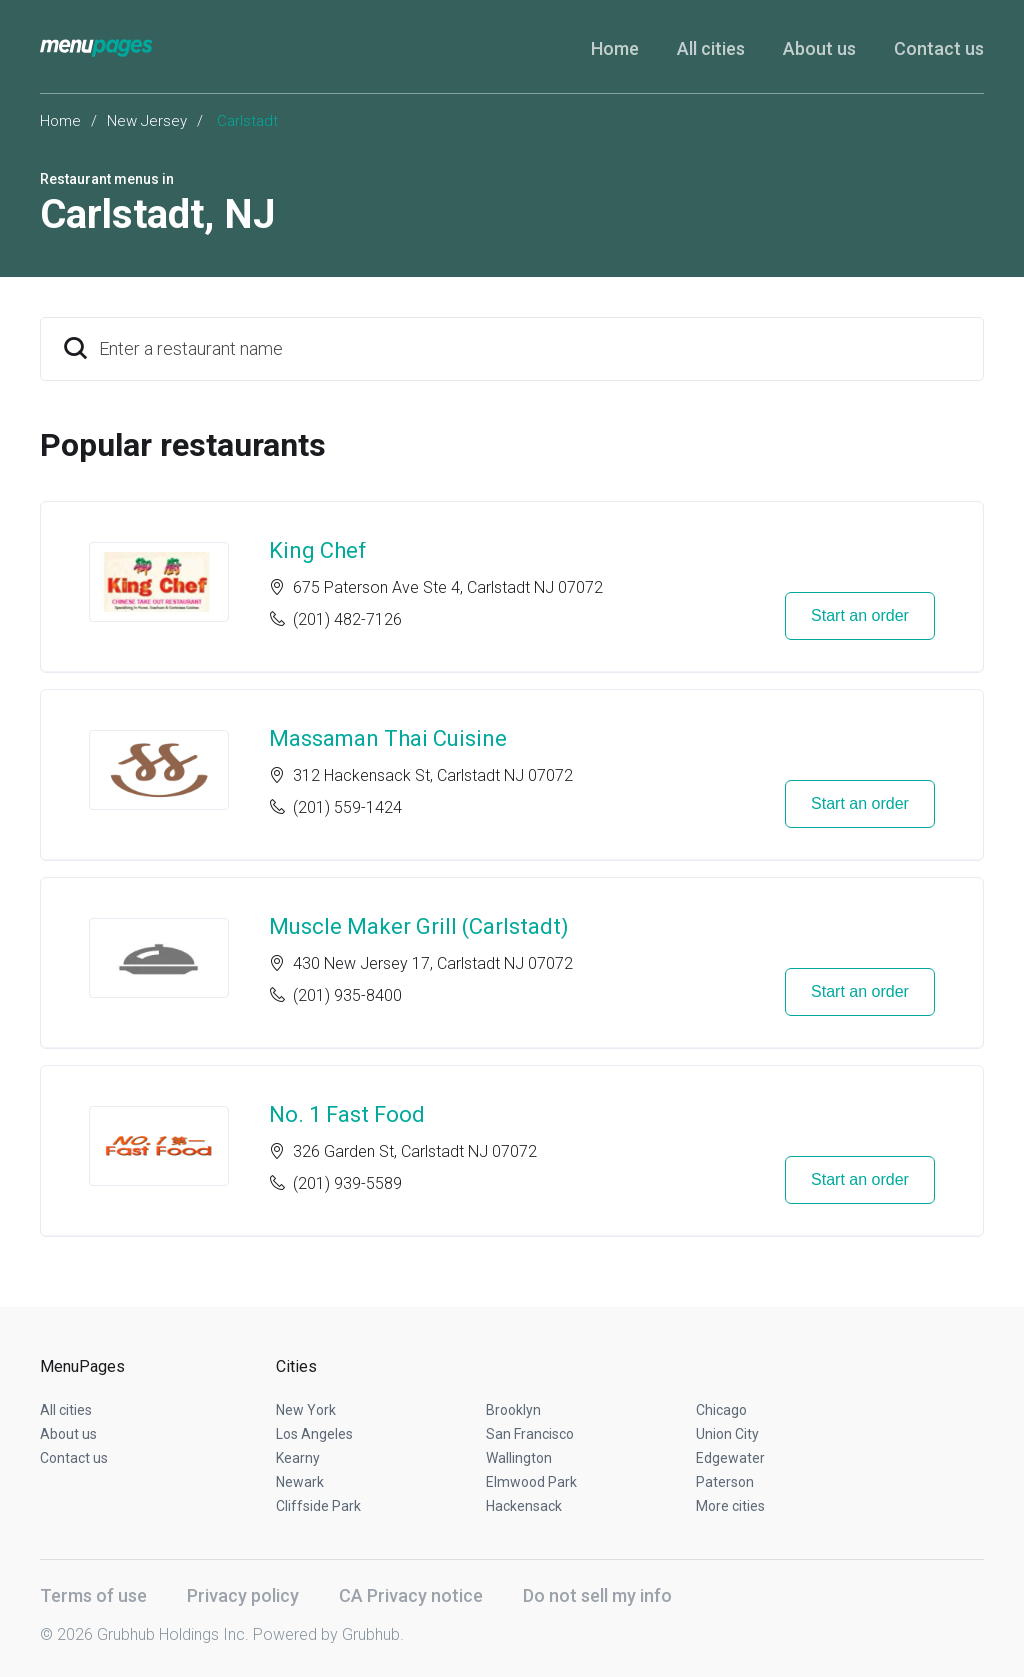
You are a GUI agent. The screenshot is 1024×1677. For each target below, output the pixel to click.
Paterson (725, 1482)
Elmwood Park (531, 1482)
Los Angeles (314, 1434)
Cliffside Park (318, 1506)
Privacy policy (243, 1595)
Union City (727, 1434)
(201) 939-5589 (347, 1183)
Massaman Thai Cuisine (388, 738)
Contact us (939, 48)
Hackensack (524, 1506)
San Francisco (530, 1434)
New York (306, 1410)
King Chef (318, 550)
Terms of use (93, 1595)
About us (819, 48)
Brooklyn (513, 1410)
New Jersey (147, 121)
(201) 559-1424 (347, 807)
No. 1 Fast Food (347, 1114)
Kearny (298, 1458)
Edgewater (730, 1458)
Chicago (721, 1410)
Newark (300, 1482)
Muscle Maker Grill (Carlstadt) (419, 926)
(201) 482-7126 (347, 619)
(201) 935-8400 (347, 995)
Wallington (519, 1458)
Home (615, 48)
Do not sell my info (597, 1595)
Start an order (860, 615)
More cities (730, 1506)
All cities (711, 48)
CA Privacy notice (411, 1595)
